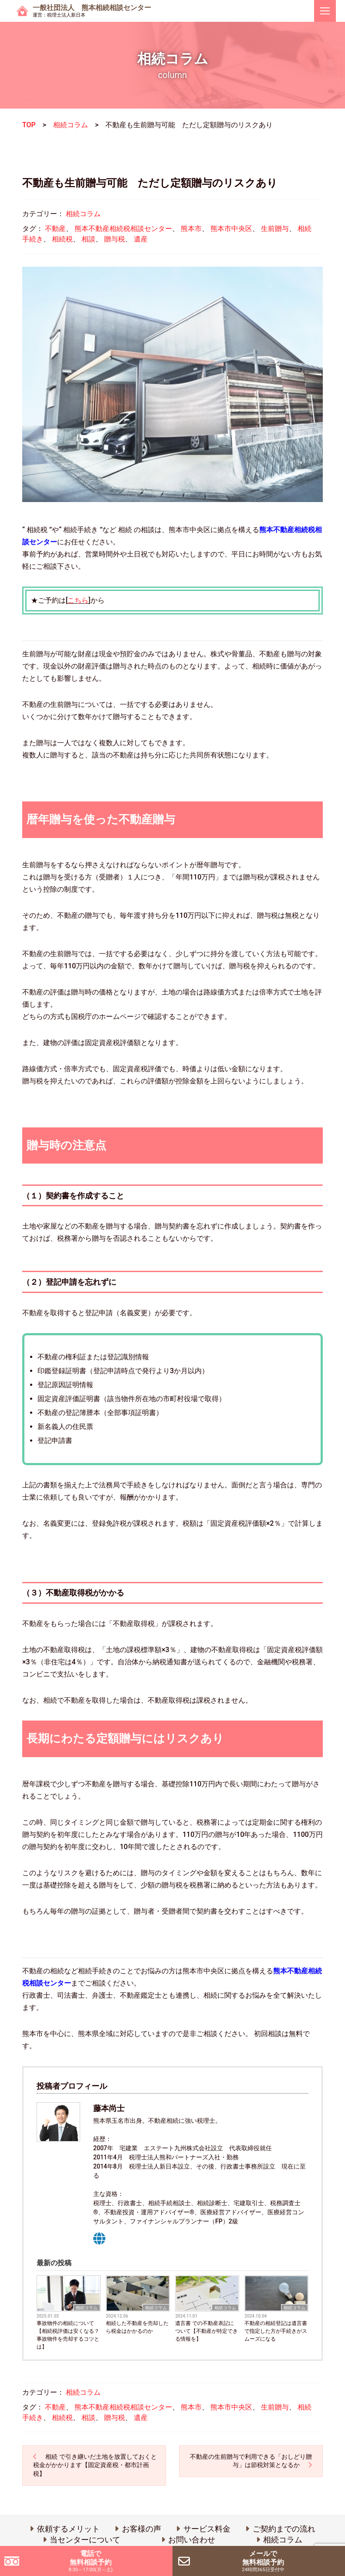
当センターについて (85, 2539)
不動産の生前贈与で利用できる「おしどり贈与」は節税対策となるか (251, 2461)
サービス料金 (206, 2528)
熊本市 (191, 228)
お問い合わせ (191, 2539)
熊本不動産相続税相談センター (123, 228)
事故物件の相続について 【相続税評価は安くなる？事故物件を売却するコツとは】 (68, 2335)
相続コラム (70, 125)
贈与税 (114, 239)
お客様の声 (141, 2528)
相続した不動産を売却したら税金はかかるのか (137, 2327)
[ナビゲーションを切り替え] (325, 11)
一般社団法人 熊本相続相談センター (92, 10)
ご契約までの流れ (284, 2528)
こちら (78, 600)
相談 (88, 239)
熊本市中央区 (231, 228)
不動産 (55, 228)
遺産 (141, 239)
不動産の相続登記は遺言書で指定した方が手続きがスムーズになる (275, 2331)
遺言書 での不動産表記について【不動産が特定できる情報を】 (206, 2331)
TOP (29, 125)
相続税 (62, 239)
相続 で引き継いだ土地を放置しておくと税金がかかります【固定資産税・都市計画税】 (95, 2465)
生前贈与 (275, 228)
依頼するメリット (68, 2528)
